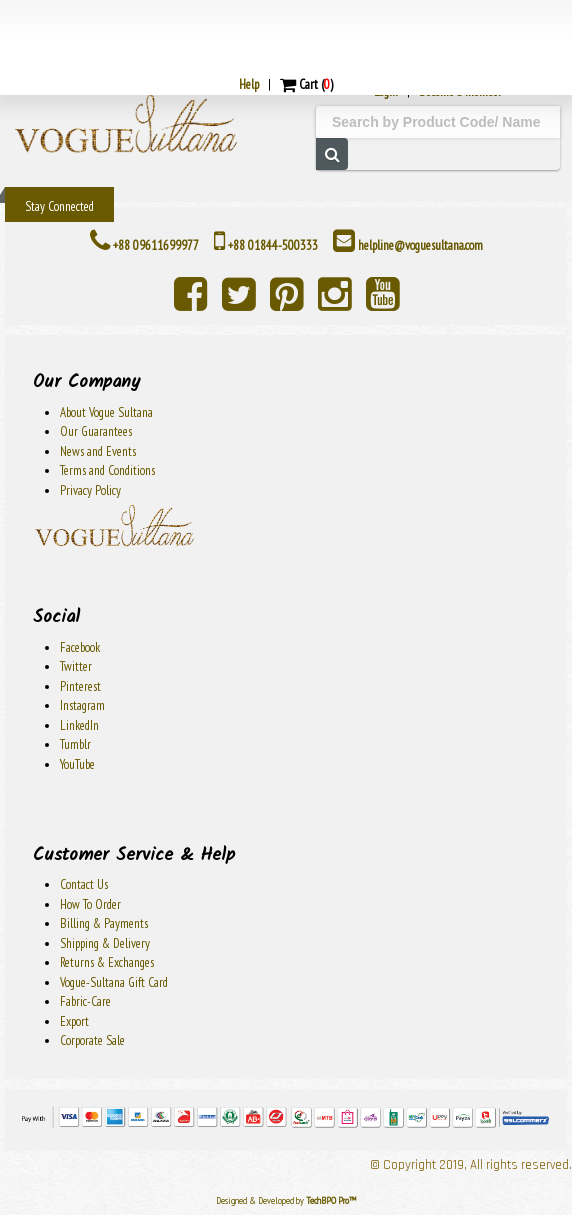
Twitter (76, 666)
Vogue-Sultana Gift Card (114, 982)
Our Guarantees (96, 431)
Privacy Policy (90, 490)
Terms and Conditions (107, 470)
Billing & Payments (104, 923)
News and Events (98, 451)
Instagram (82, 705)
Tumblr (75, 744)
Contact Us (84, 884)
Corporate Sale (92, 1040)
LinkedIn (79, 725)
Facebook (80, 647)
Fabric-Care (85, 1001)
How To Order (90, 904)
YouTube (77, 764)
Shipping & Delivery (105, 943)
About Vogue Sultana (106, 412)
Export (74, 1021)
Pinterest (80, 686)
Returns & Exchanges (107, 962)
